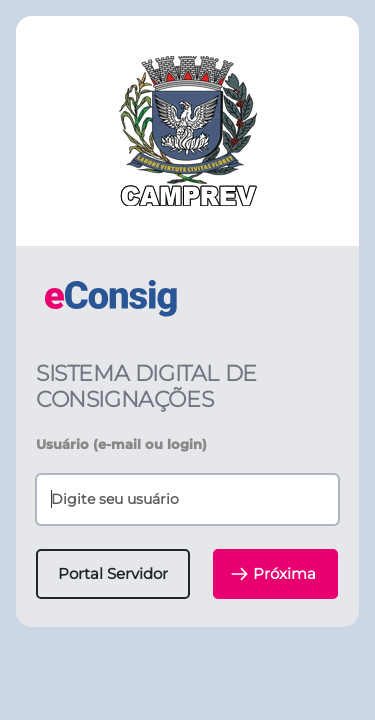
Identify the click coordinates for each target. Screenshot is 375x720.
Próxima (273, 574)
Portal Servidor (113, 573)
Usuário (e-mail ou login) (121, 444)
